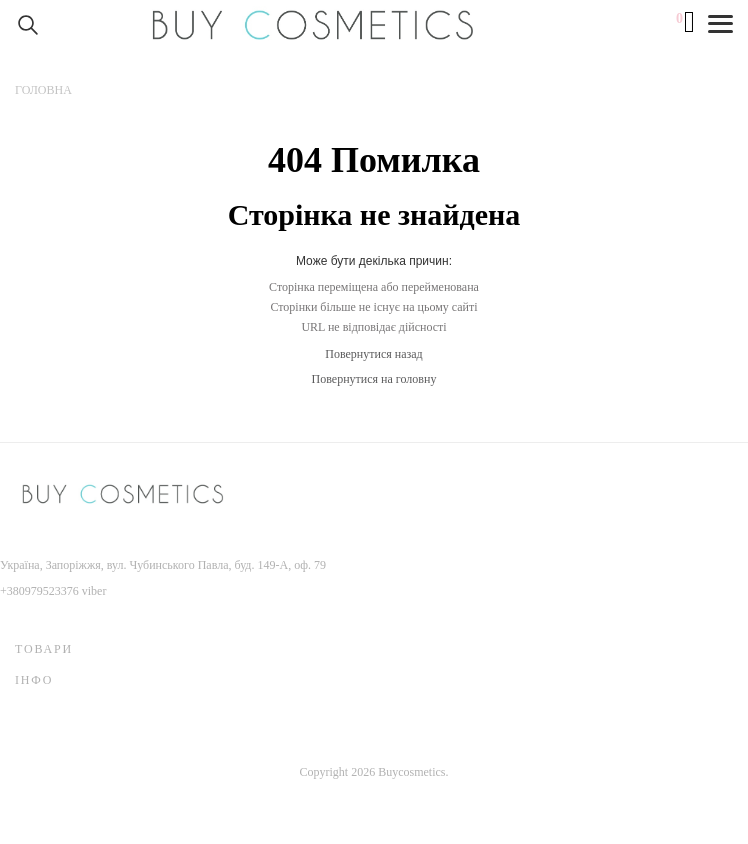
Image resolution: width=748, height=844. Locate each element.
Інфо (34, 680)
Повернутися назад (373, 354)
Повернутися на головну (374, 379)
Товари (44, 649)
